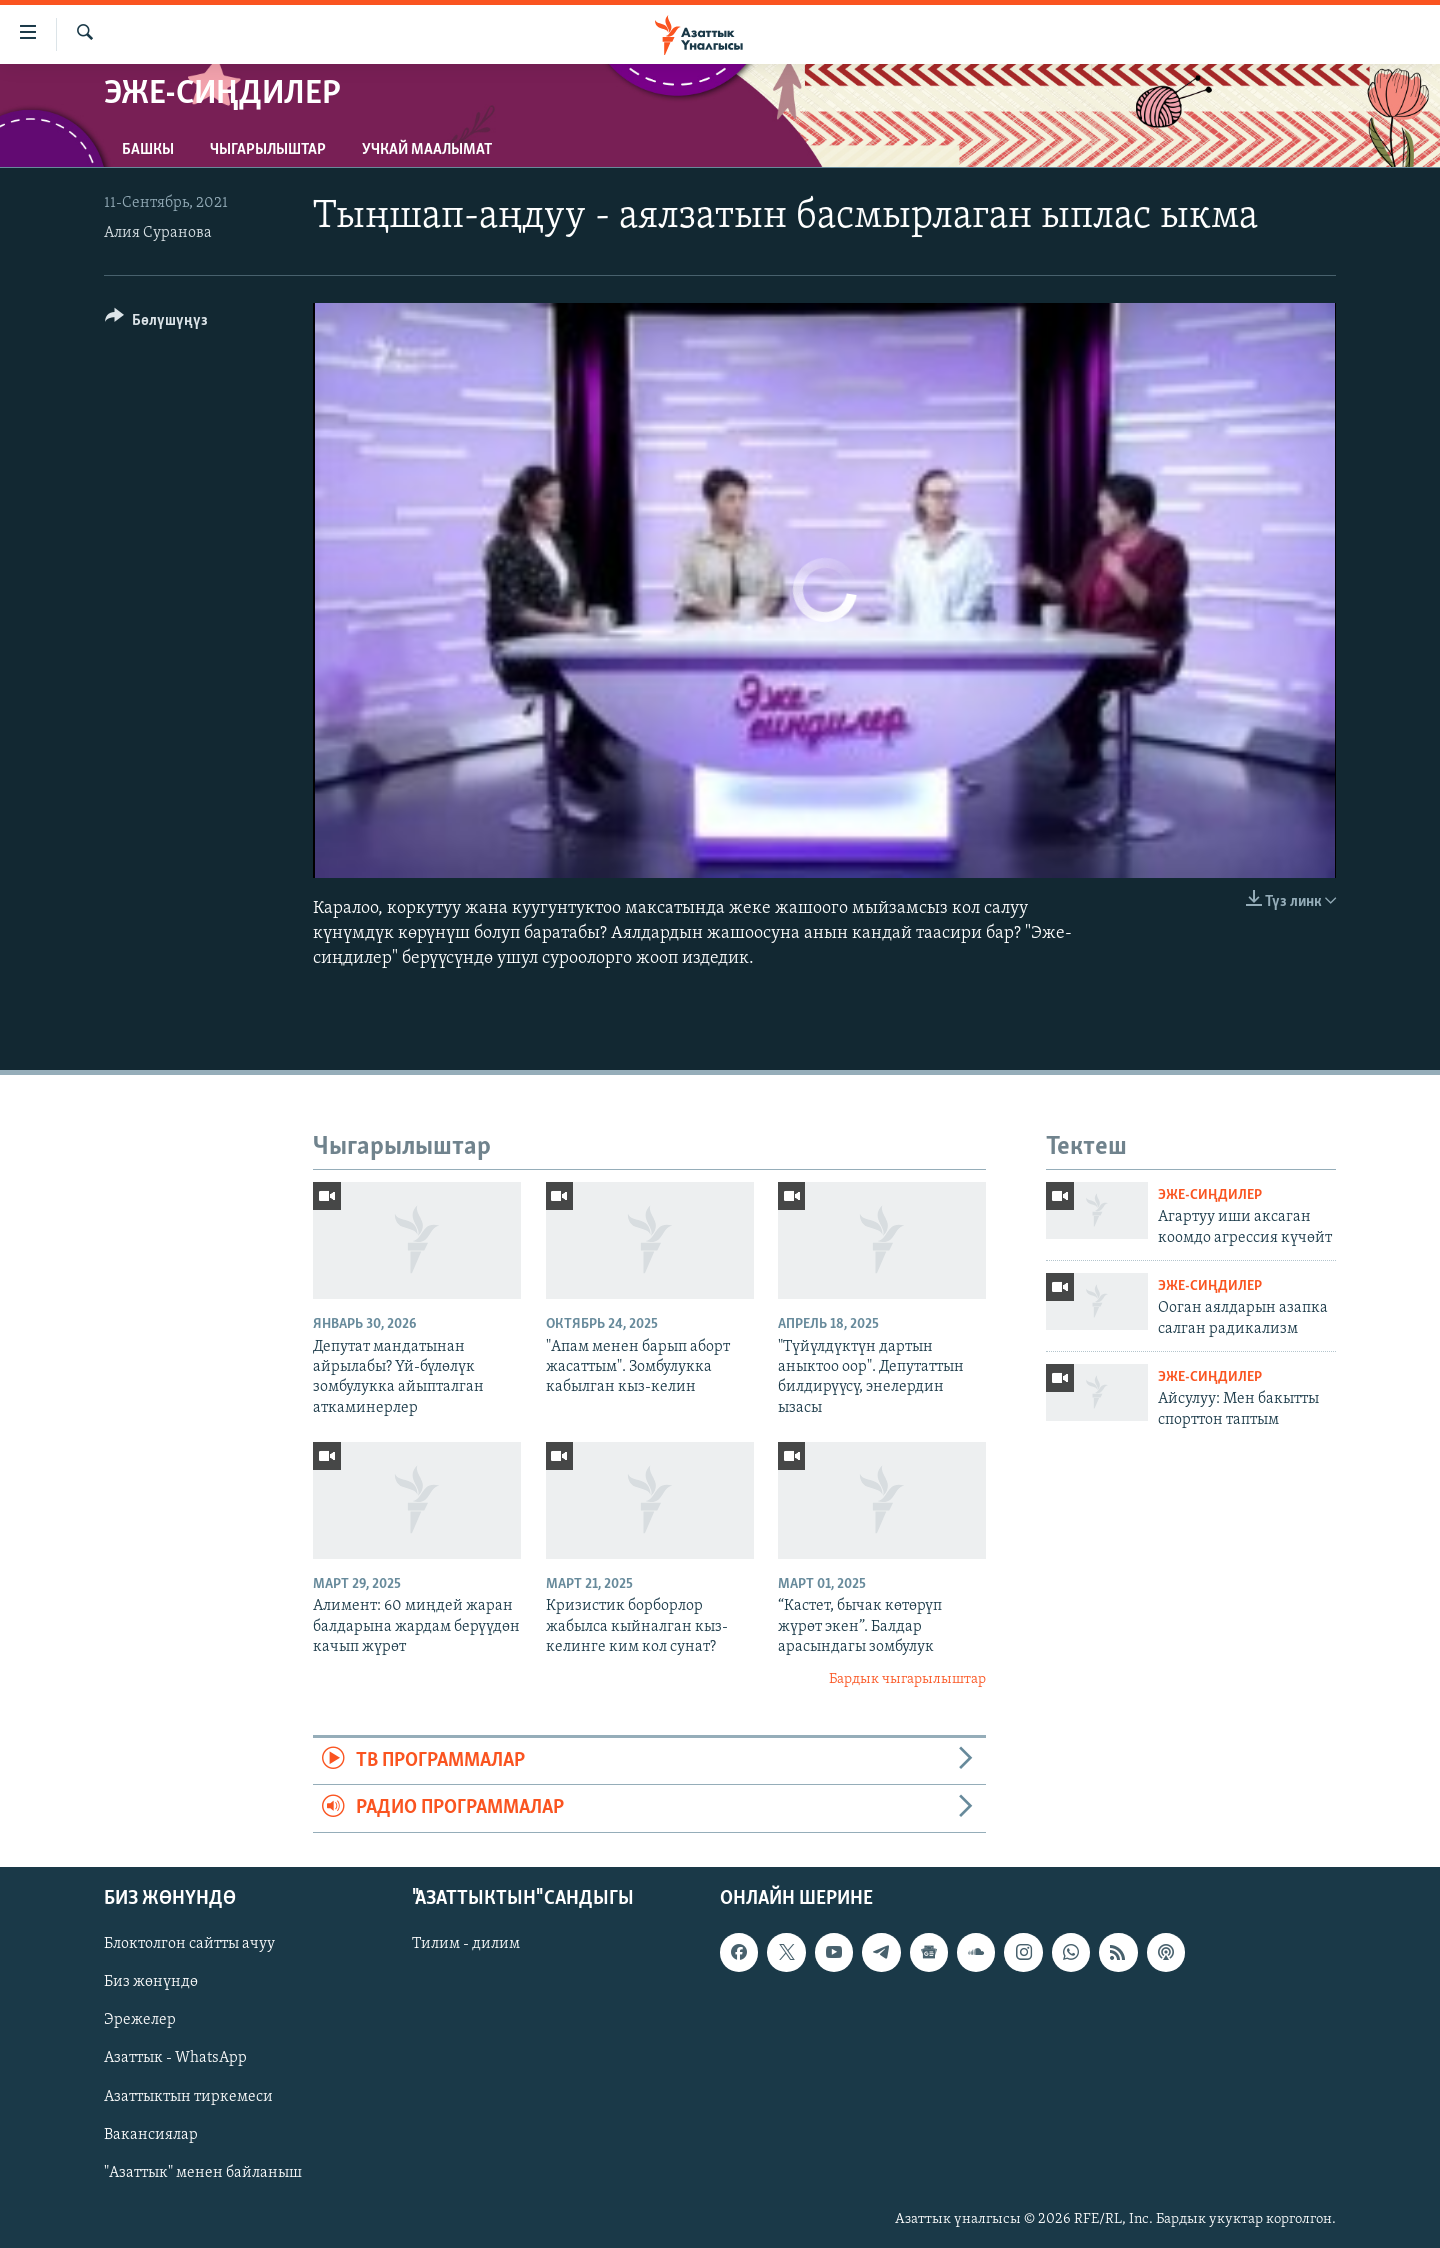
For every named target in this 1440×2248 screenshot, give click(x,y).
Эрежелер (140, 2020)
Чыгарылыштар (268, 150)
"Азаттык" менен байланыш (203, 2172)
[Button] (156, 323)
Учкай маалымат (427, 150)
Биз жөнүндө (151, 1982)
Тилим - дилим (466, 1944)
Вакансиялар (151, 2134)
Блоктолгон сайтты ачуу (189, 1944)
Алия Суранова (158, 233)
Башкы (148, 150)
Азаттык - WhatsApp (175, 2058)
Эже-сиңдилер (1210, 1195)
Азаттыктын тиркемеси (188, 2096)
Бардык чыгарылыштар (907, 1679)
